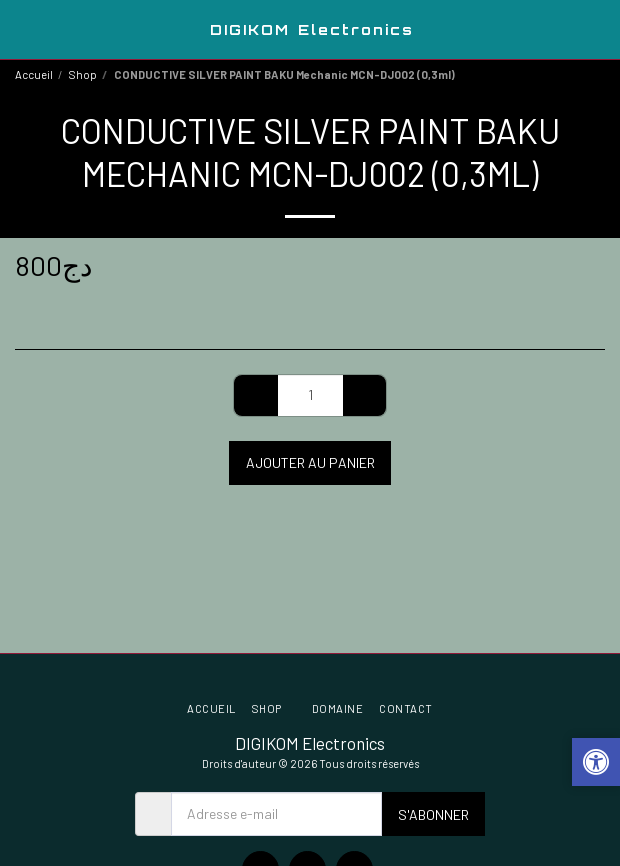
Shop (83, 74)
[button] (22, 29)
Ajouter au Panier (310, 462)
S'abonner (433, 814)
